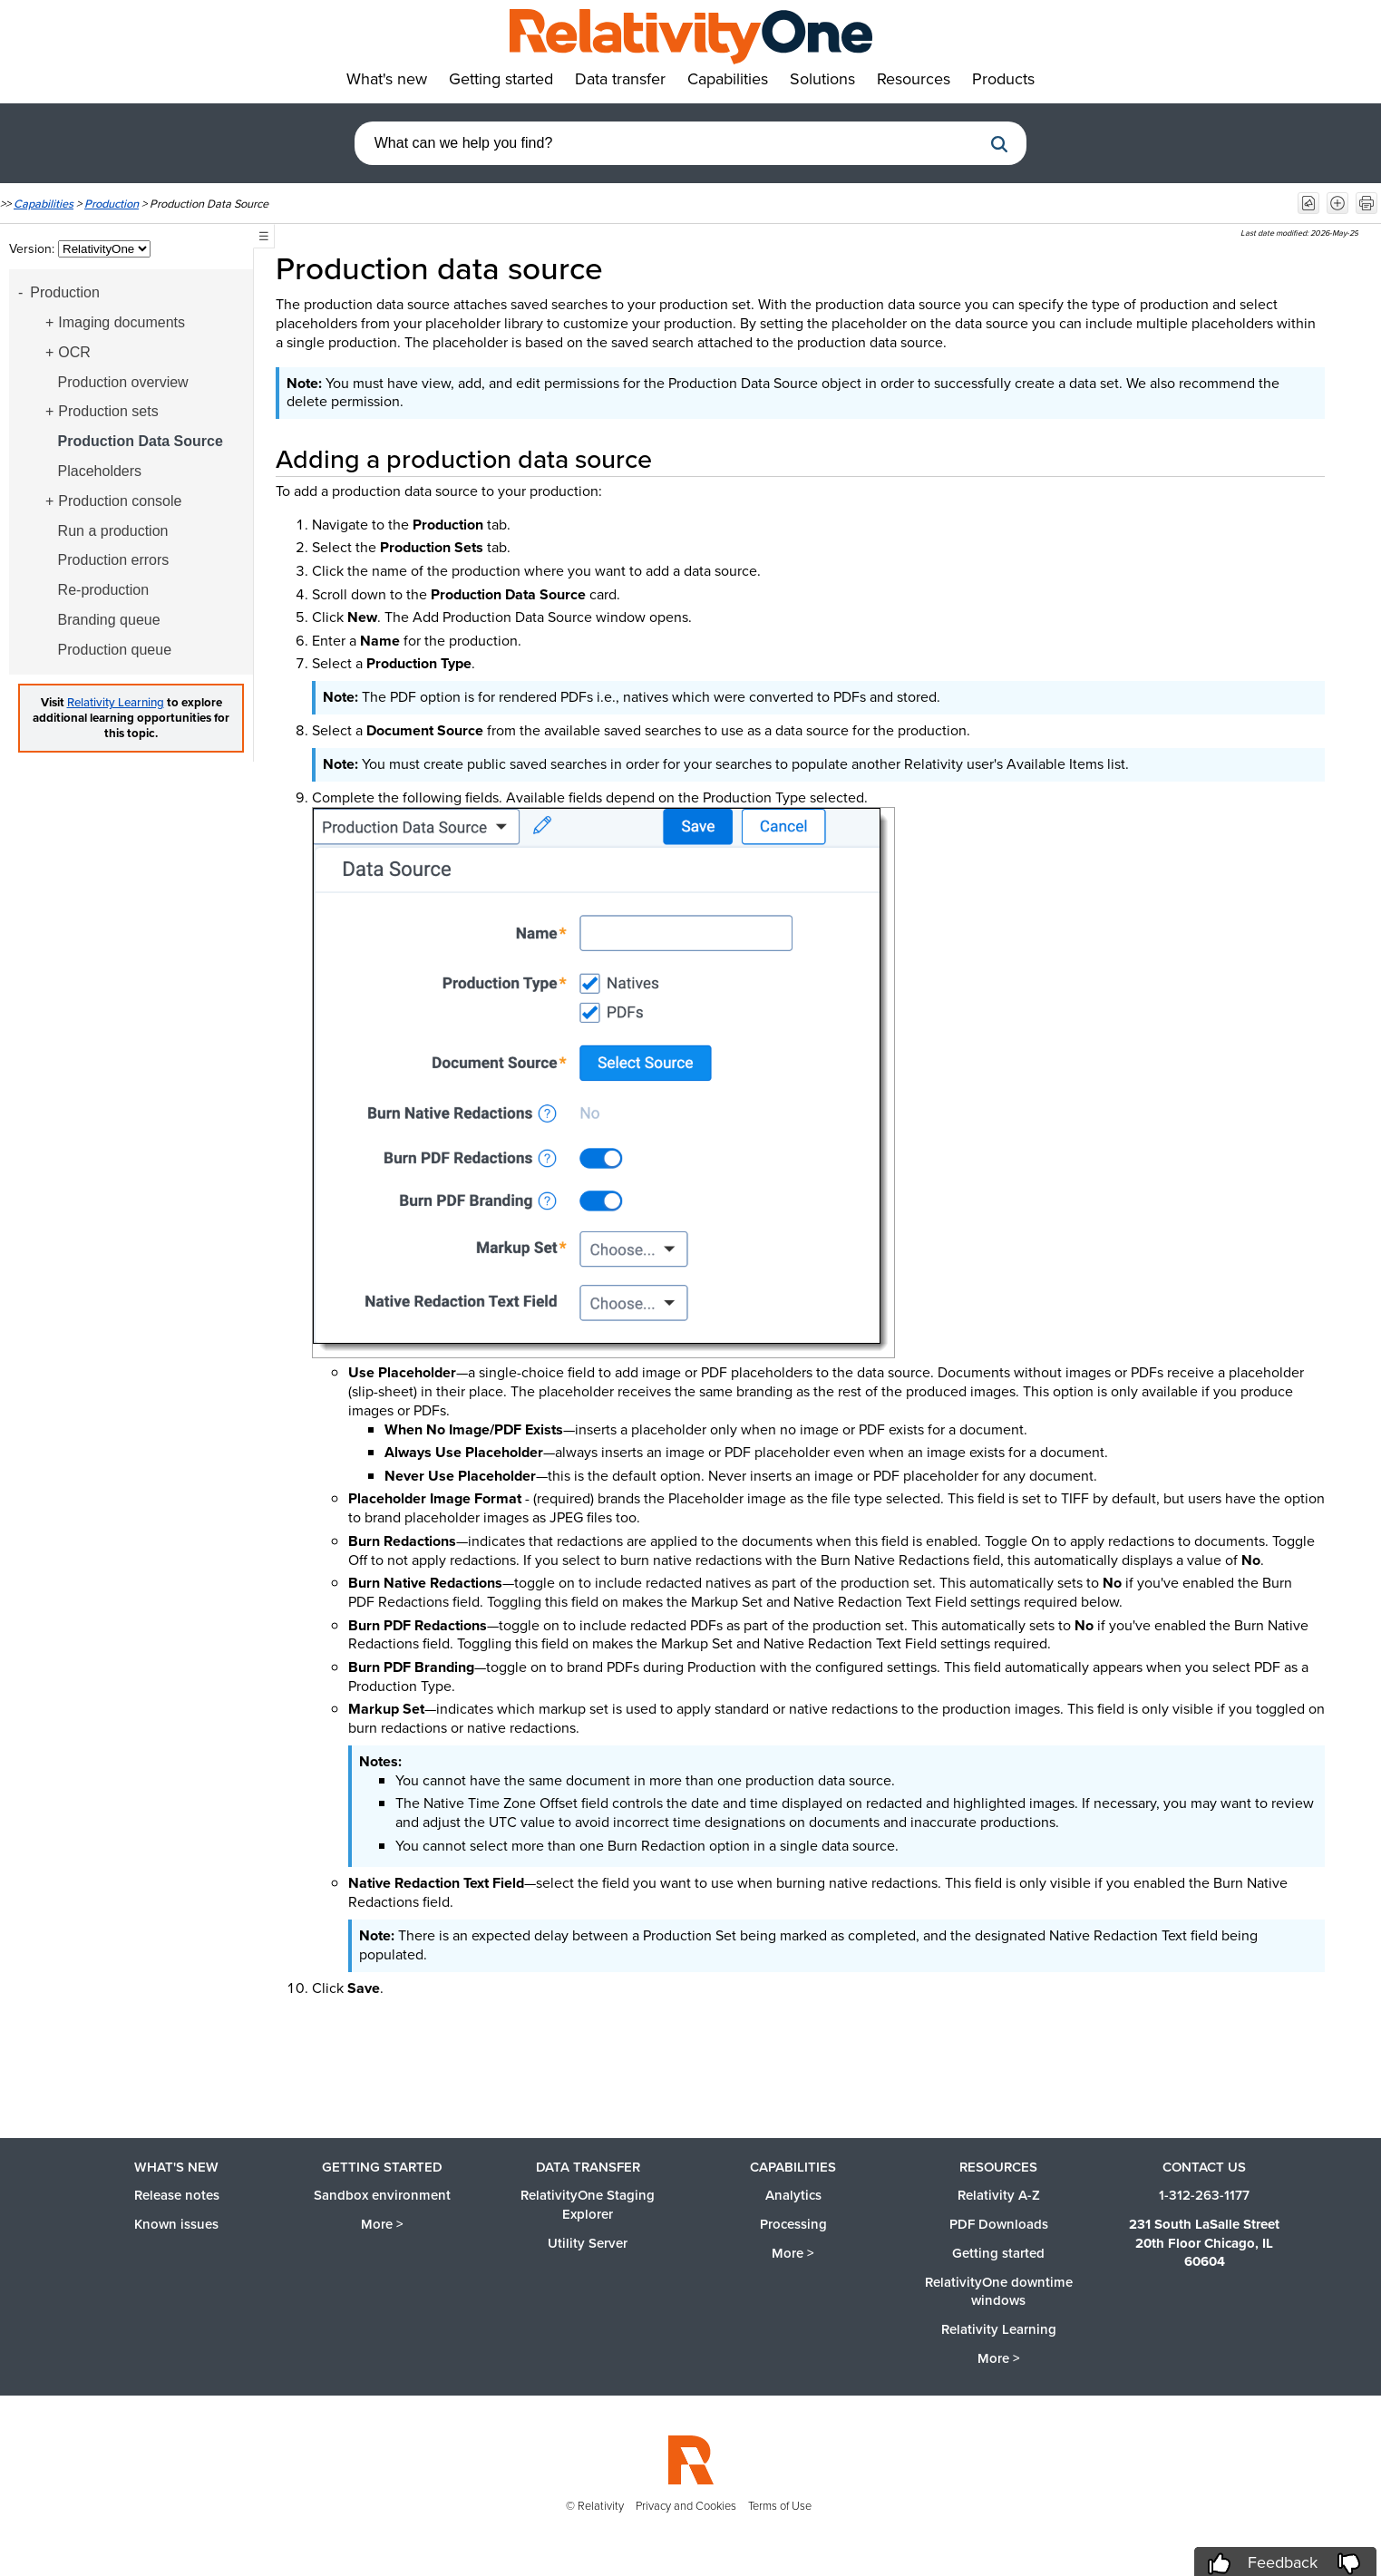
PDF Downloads (998, 2224)
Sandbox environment (382, 2195)
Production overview (123, 382)
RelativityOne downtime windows (999, 2291)
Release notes (176, 2195)
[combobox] (668, 143)
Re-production (104, 590)
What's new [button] (386, 79)
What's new (176, 2167)
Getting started (382, 2167)
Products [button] (1003, 79)
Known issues (176, 2224)
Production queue (114, 649)
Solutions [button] (822, 79)
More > (382, 2224)
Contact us (1204, 2167)
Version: (33, 248)
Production (111, 203)
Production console (119, 501)
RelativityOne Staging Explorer (587, 2204)
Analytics (793, 2195)
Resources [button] (913, 79)
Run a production (113, 531)
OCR (74, 352)
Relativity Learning (115, 702)
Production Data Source (140, 441)
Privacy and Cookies (686, 2505)
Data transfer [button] (620, 79)
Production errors (114, 560)
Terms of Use (780, 2505)
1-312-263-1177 (1204, 2195)
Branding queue (109, 619)
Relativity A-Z (999, 2195)
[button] (999, 144)
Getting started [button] (501, 79)
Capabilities (43, 203)
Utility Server (587, 2243)
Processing (793, 2224)
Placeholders (100, 471)
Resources (998, 2167)
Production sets (108, 411)
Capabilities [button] (727, 79)
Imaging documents (121, 322)
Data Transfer (588, 2167)
